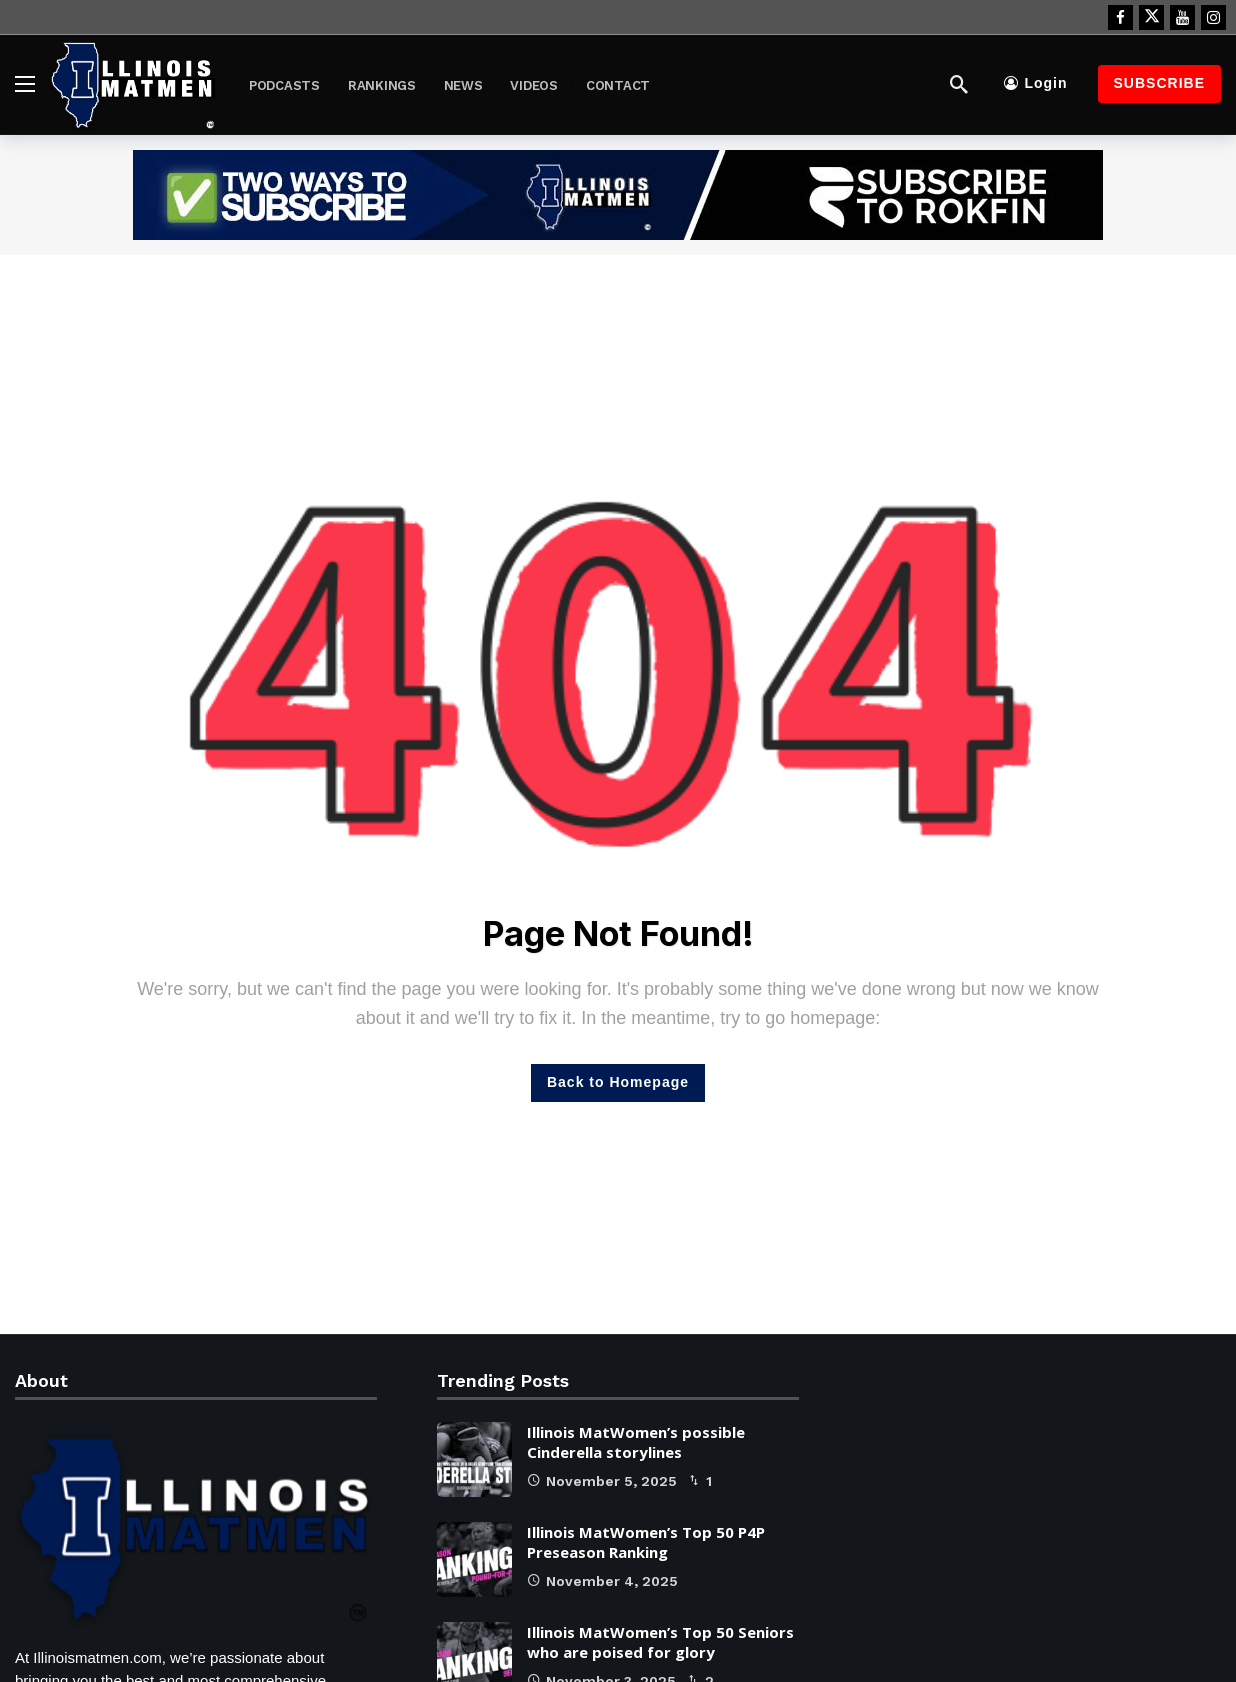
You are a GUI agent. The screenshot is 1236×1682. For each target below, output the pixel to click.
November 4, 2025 (602, 1581)
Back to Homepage (618, 1082)
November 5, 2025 (602, 1481)
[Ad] (618, 195)
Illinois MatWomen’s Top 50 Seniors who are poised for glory (660, 1642)
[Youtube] (1182, 17)
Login (1035, 83)
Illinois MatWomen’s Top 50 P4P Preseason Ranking (646, 1542)
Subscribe (1159, 83)
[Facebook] (1120, 17)
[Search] (959, 84)
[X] (1151, 17)
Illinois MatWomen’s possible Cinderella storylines (636, 1442)
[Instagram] (1213, 17)
